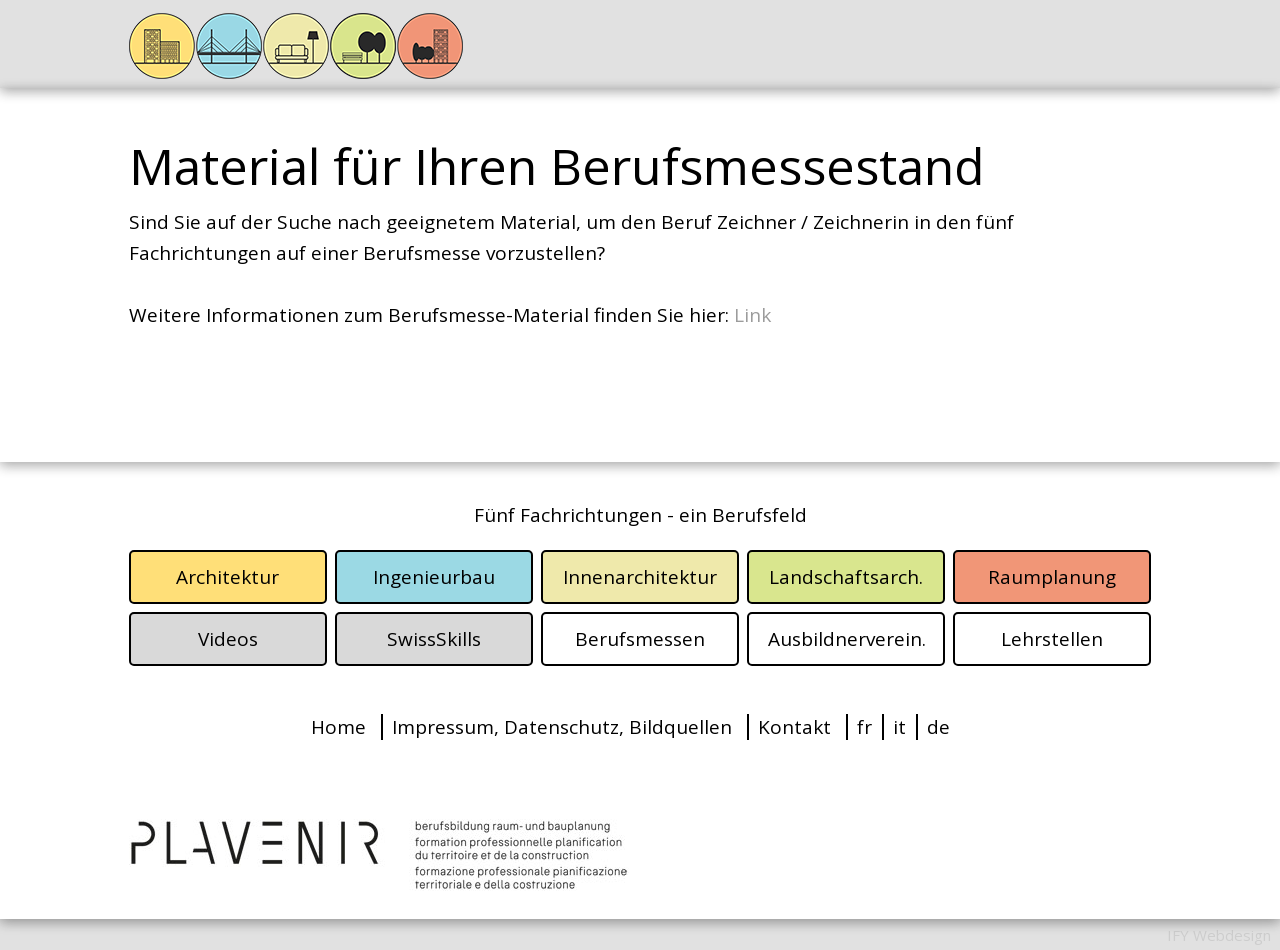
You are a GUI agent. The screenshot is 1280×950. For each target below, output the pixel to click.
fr (864, 727)
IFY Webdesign (1219, 935)
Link (752, 315)
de (938, 727)
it (899, 727)
